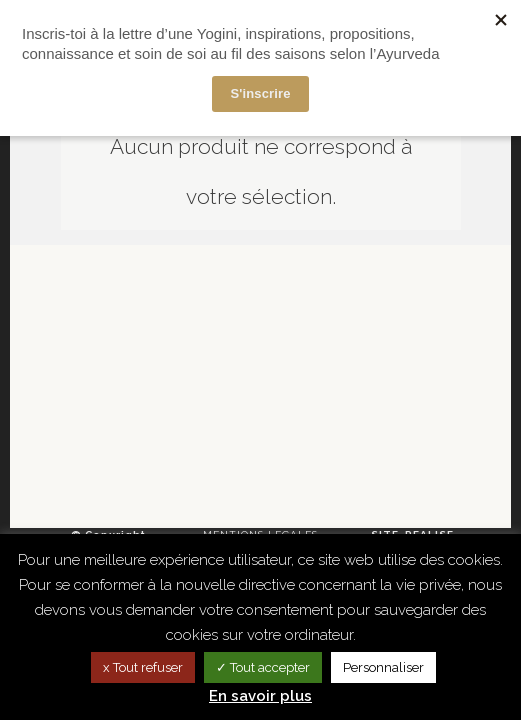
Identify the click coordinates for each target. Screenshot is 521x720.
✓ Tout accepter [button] (263, 667)
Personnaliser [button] (383, 667)
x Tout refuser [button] (143, 667)
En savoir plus (260, 696)
